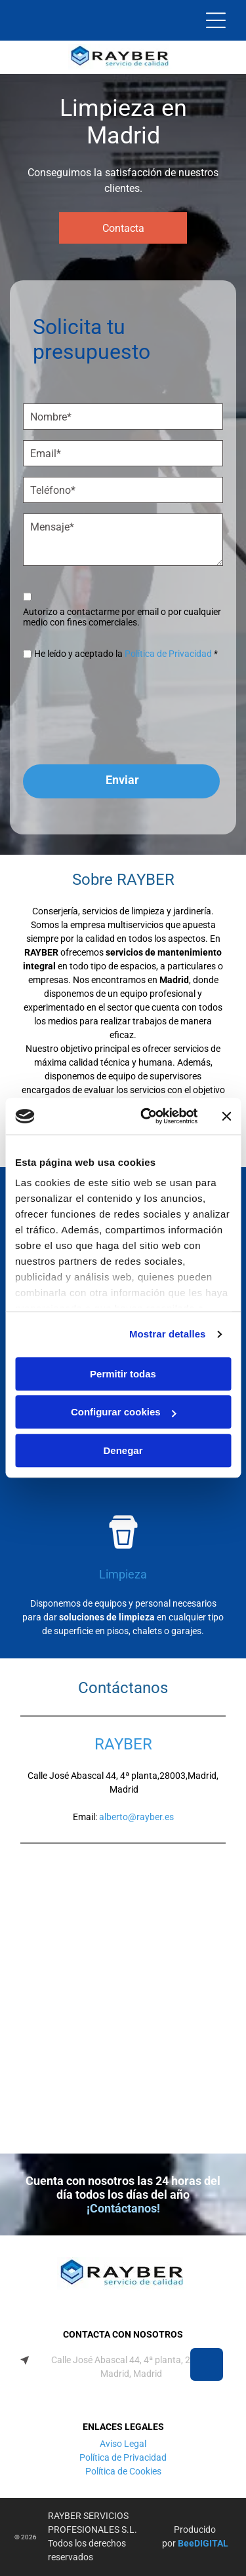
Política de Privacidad (168, 653)
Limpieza (123, 1574)
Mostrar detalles (167, 1334)
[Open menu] (216, 20)
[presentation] (77, 717)
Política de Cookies (123, 2471)
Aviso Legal (123, 2443)
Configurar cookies (123, 1412)
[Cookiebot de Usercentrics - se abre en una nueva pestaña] (146, 1116)
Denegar (122, 1450)
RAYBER (123, 1744)
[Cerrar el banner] (226, 1116)
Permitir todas (123, 1373)
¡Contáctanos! (123, 2208)
